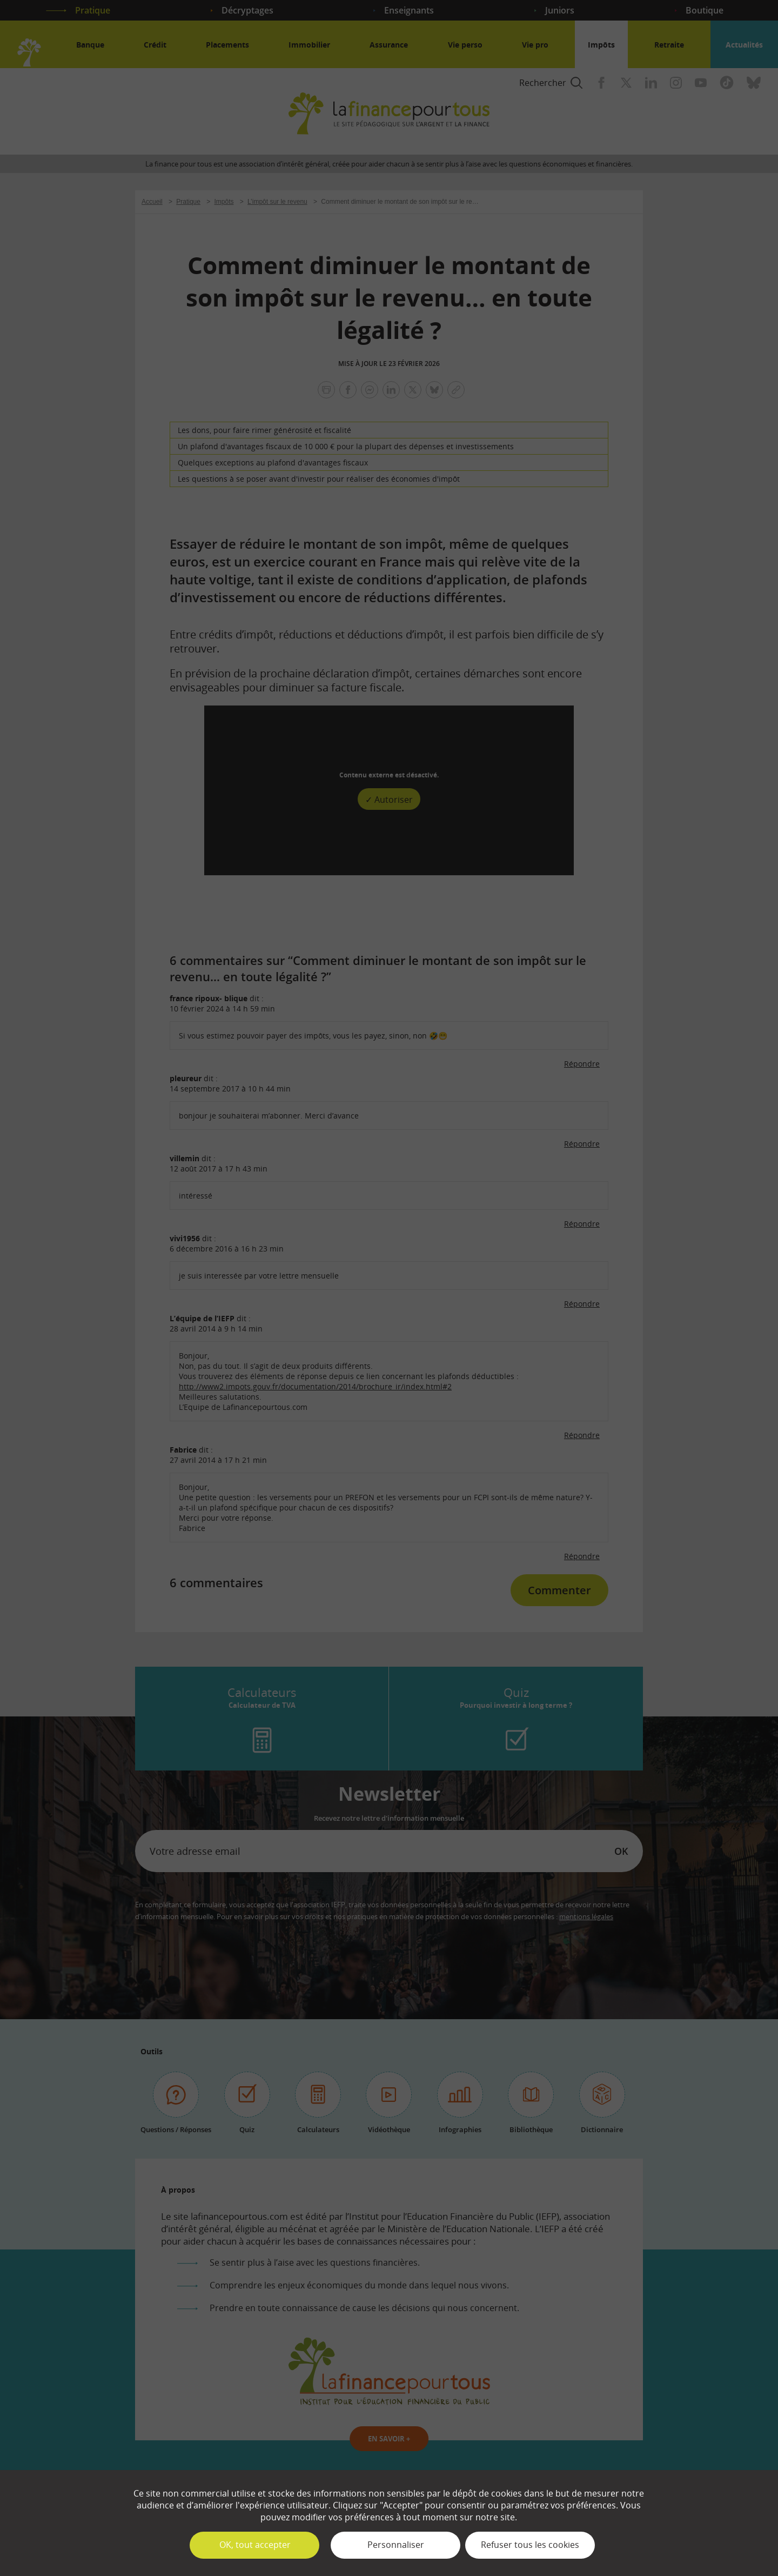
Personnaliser (395, 2545)
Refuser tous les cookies (530, 2545)
